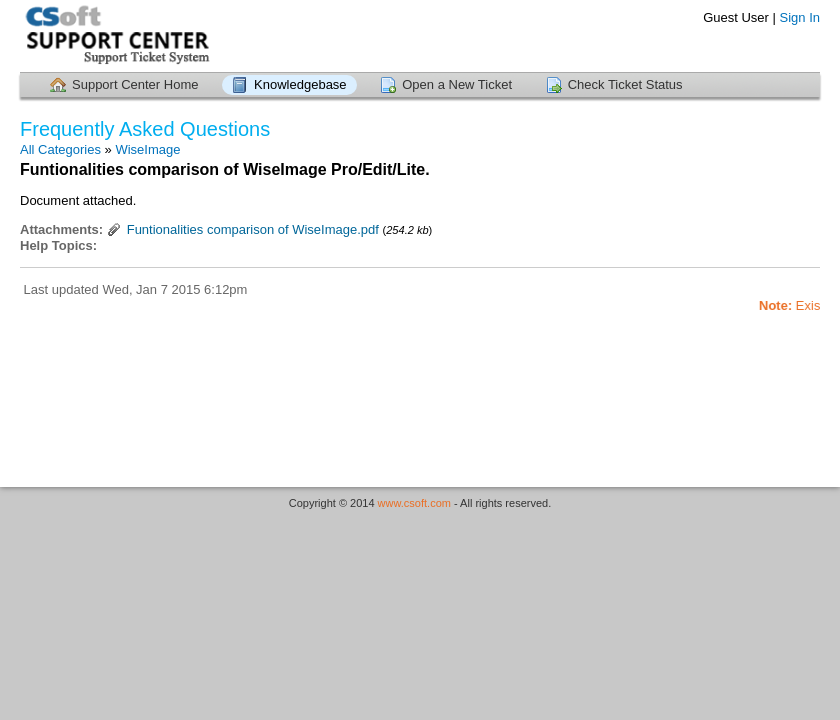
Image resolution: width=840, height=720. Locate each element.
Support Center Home (135, 84)
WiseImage (147, 149)
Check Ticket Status (625, 84)
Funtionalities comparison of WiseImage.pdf (253, 229)
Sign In (800, 17)
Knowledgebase (300, 84)
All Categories (60, 149)
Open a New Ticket (457, 84)
